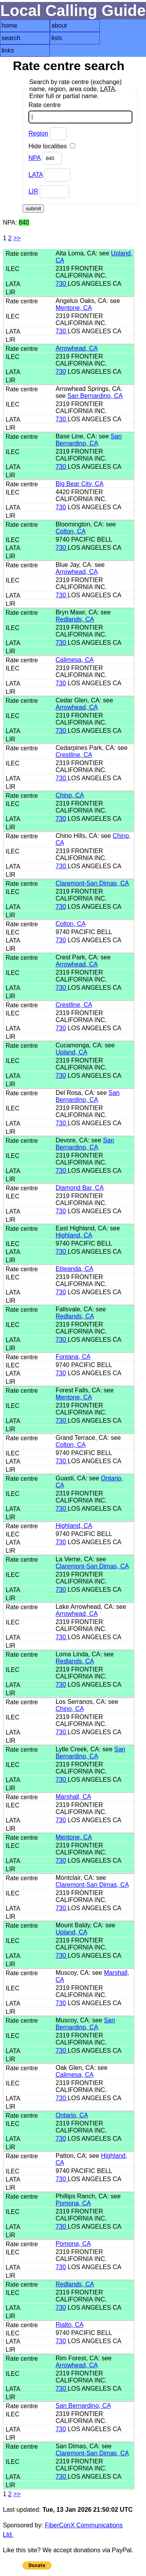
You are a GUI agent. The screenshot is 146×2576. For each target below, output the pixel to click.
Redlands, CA (75, 619)
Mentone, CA (74, 307)
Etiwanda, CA (74, 1268)
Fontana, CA (73, 1356)
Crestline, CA (74, 754)
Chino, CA (70, 795)
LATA (35, 174)
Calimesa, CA (74, 659)
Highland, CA (74, 1235)
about (59, 25)
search (11, 38)
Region (38, 133)
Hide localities (51, 146)
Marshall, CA (73, 1796)
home (9, 25)
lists (56, 38)
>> (17, 238)
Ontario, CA (72, 2115)
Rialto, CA (69, 2324)
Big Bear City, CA (79, 483)
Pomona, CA (73, 2203)
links (8, 50)
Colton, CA (70, 531)
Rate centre (80, 112)
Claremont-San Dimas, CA (92, 883)
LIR (33, 191)
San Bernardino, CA (94, 395)
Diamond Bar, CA (80, 1187)
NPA (34, 158)
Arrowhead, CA (77, 348)
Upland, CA (71, 1052)
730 (62, 283)
